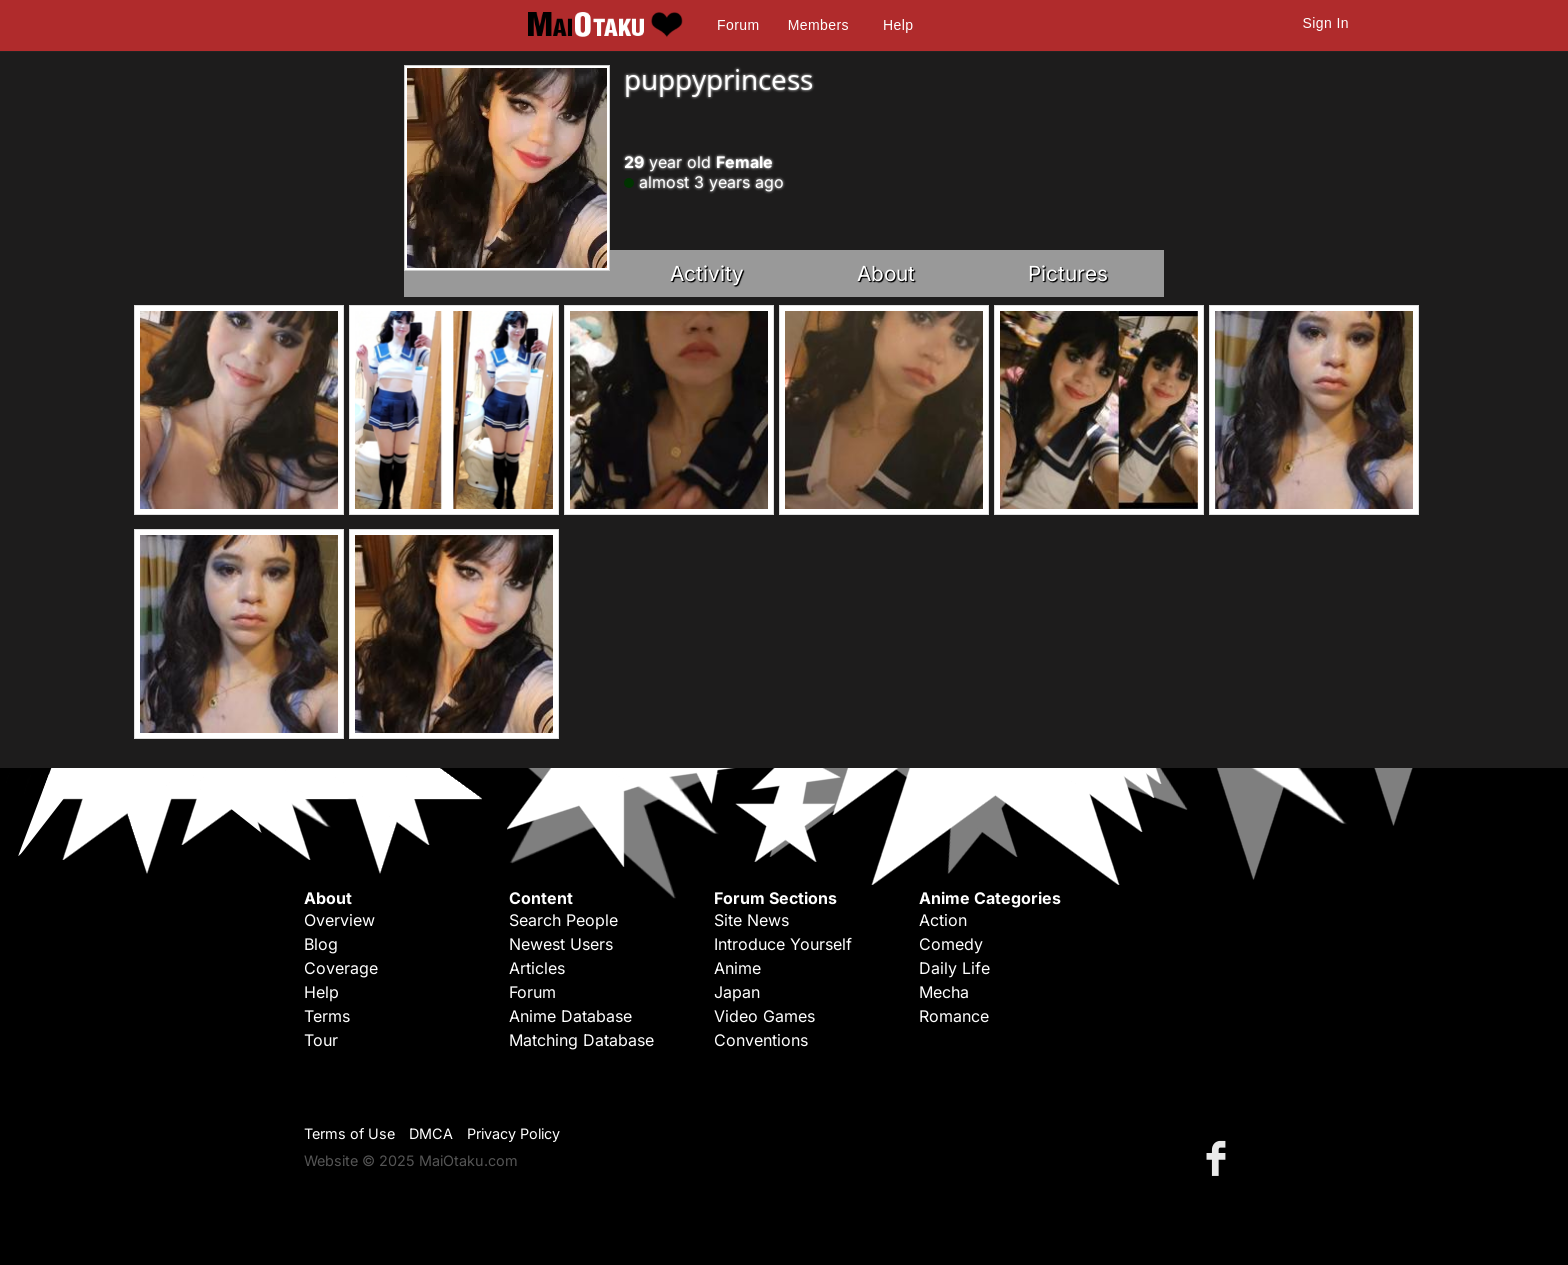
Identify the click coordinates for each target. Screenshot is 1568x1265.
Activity (707, 273)
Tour (321, 1040)
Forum (738, 25)
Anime (737, 968)
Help (898, 25)
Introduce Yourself (783, 944)
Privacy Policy (513, 1133)
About (886, 273)
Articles (537, 968)
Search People (563, 920)
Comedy (951, 944)
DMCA (431, 1133)
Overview (339, 920)
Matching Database (581, 1040)
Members (818, 25)
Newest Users (561, 944)
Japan (737, 992)
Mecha (944, 992)
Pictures (1068, 273)
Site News (751, 920)
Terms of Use (349, 1133)
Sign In (1326, 23)
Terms (327, 1016)
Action (943, 920)
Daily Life (954, 968)
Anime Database (570, 1016)
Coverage (341, 968)
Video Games (764, 1016)
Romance (954, 1016)
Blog (321, 944)
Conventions (761, 1040)
